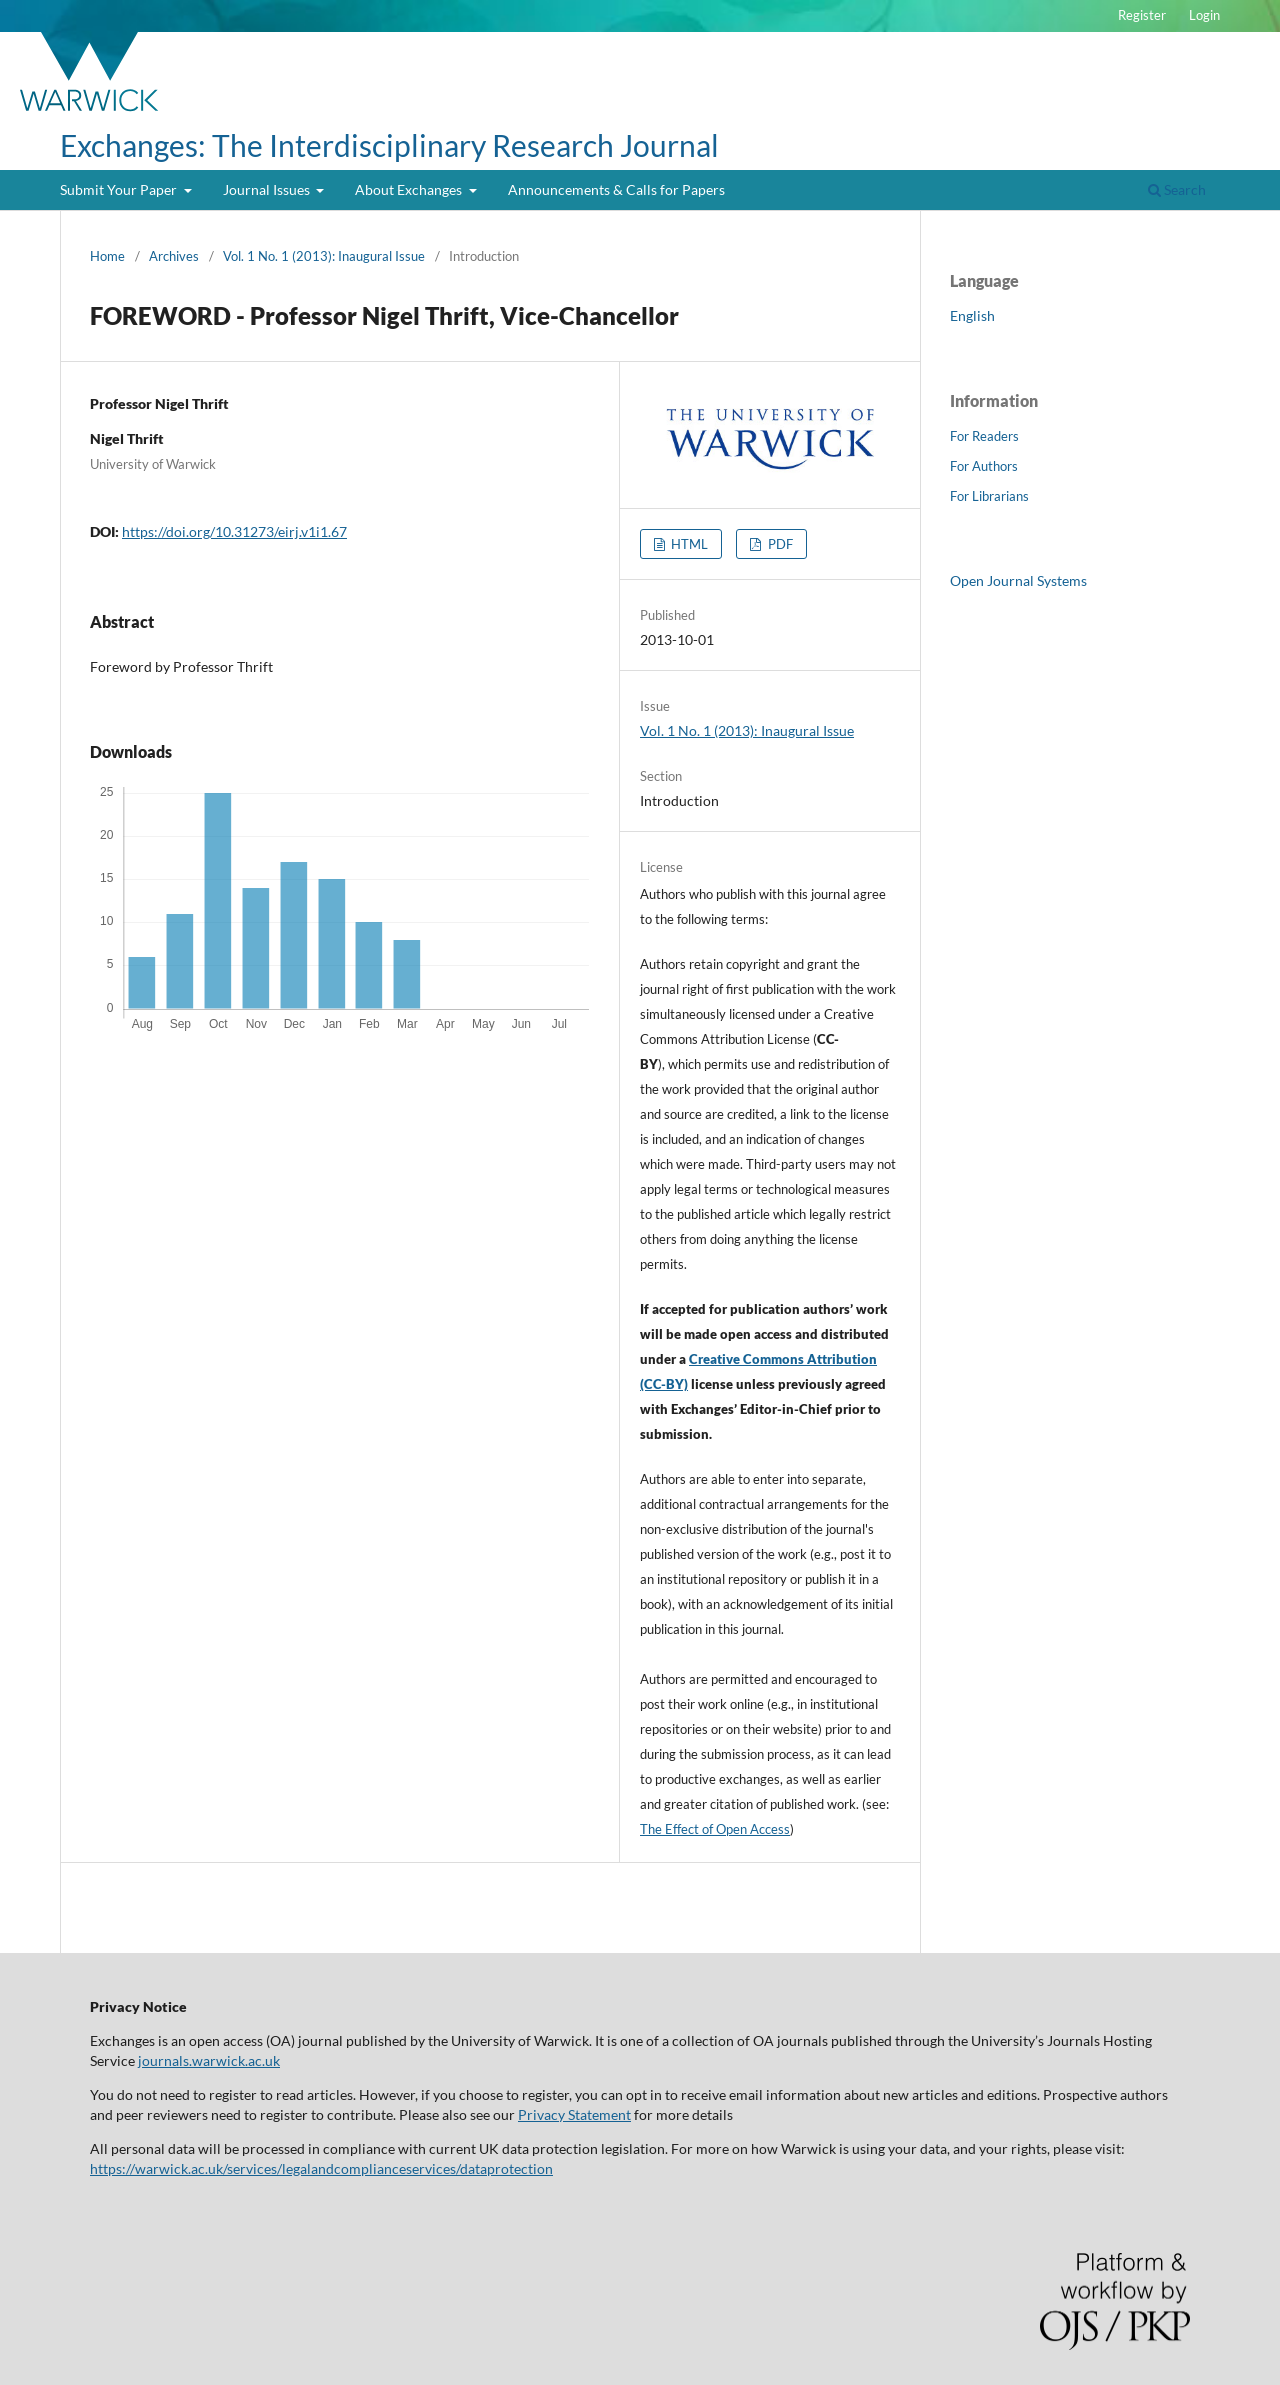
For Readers (984, 436)
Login (1204, 15)
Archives (174, 256)
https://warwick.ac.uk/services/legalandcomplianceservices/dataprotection (321, 2168)
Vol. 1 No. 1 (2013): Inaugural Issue (324, 256)
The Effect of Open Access (715, 1829)
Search (1177, 189)
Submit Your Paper (120, 189)
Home (107, 256)
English (972, 315)
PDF (779, 544)
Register (1142, 15)
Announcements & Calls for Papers (616, 189)
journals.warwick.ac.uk (209, 2060)
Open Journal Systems (1018, 580)
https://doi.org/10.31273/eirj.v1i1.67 (234, 531)
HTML (688, 544)
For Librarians (989, 496)
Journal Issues (268, 189)
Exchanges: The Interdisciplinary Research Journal (389, 145)
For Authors (984, 466)
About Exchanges (410, 189)
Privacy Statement (574, 2114)
